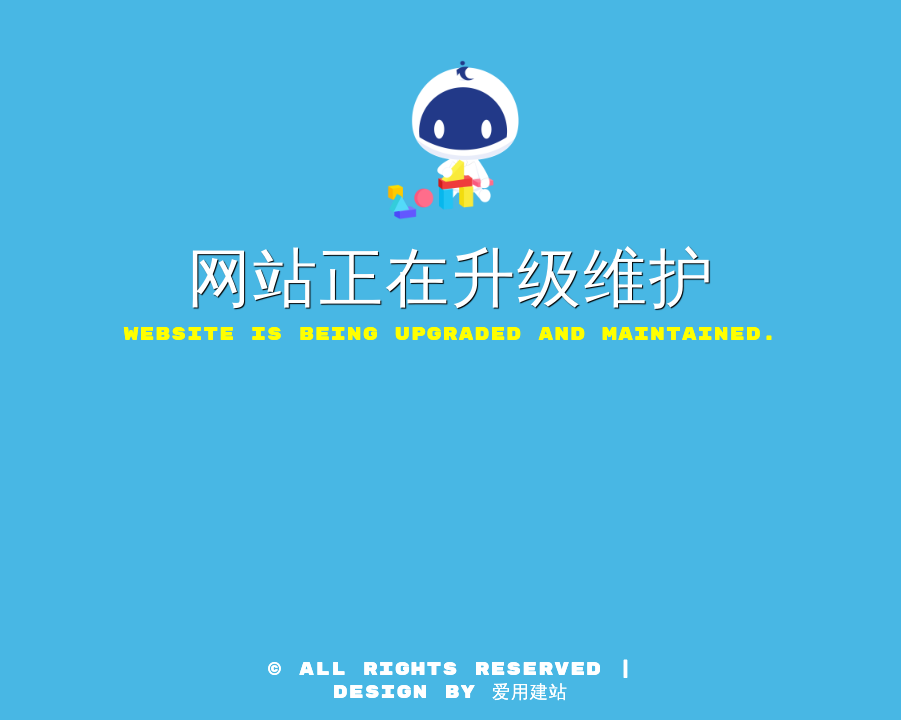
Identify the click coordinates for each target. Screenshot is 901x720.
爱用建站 (530, 692)
